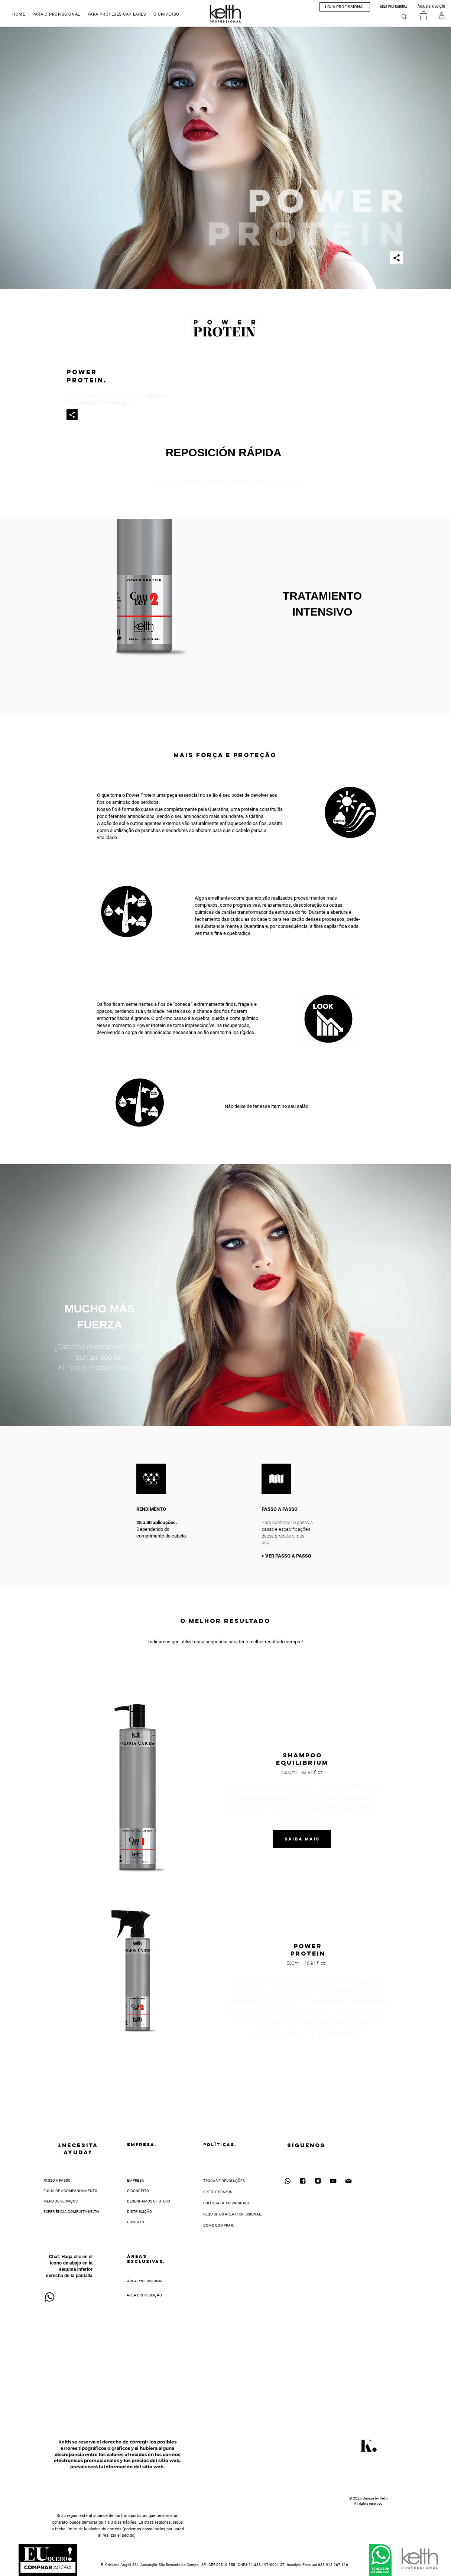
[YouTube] (333, 2181)
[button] (56, 14)
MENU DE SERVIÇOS (60, 2201)
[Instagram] (318, 2181)
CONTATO (135, 2222)
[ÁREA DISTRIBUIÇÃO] (431, 6)
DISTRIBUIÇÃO (139, 2212)
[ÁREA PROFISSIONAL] (393, 6)
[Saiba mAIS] (302, 1839)
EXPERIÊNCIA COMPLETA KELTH (71, 2212)
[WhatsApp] (287, 2181)
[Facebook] (302, 2181)
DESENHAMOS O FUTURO (148, 2201)
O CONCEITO (138, 2191)
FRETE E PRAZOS (217, 2192)
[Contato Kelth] (348, 2181)
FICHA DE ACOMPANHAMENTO (70, 2191)
